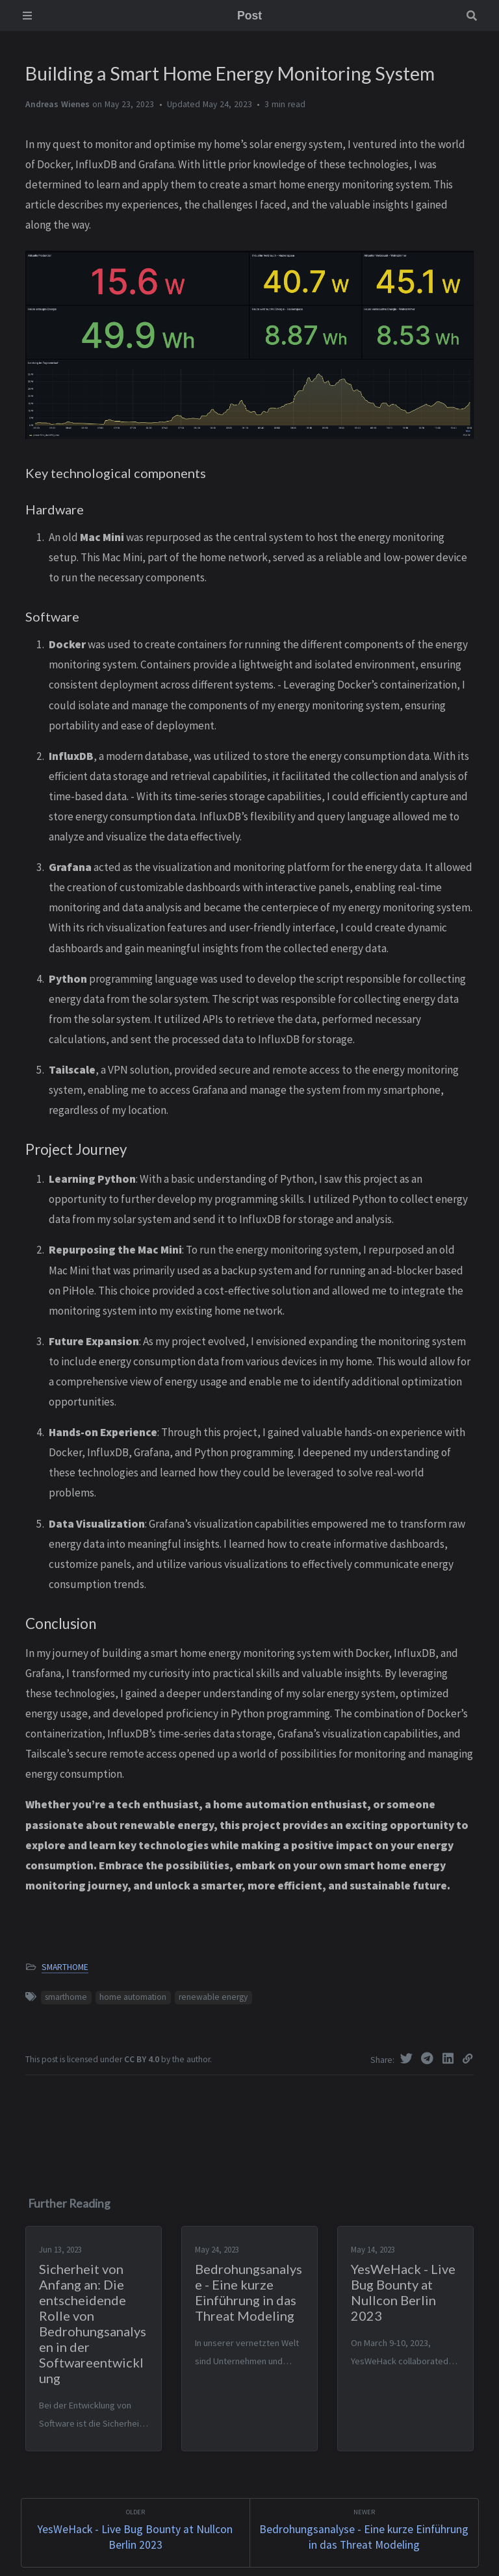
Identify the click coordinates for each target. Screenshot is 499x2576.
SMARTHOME (65, 1967)
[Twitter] (408, 2058)
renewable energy (213, 1996)
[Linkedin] (450, 2058)
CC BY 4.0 (142, 2059)
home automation (132, 1996)
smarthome (66, 1996)
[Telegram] (429, 2058)
